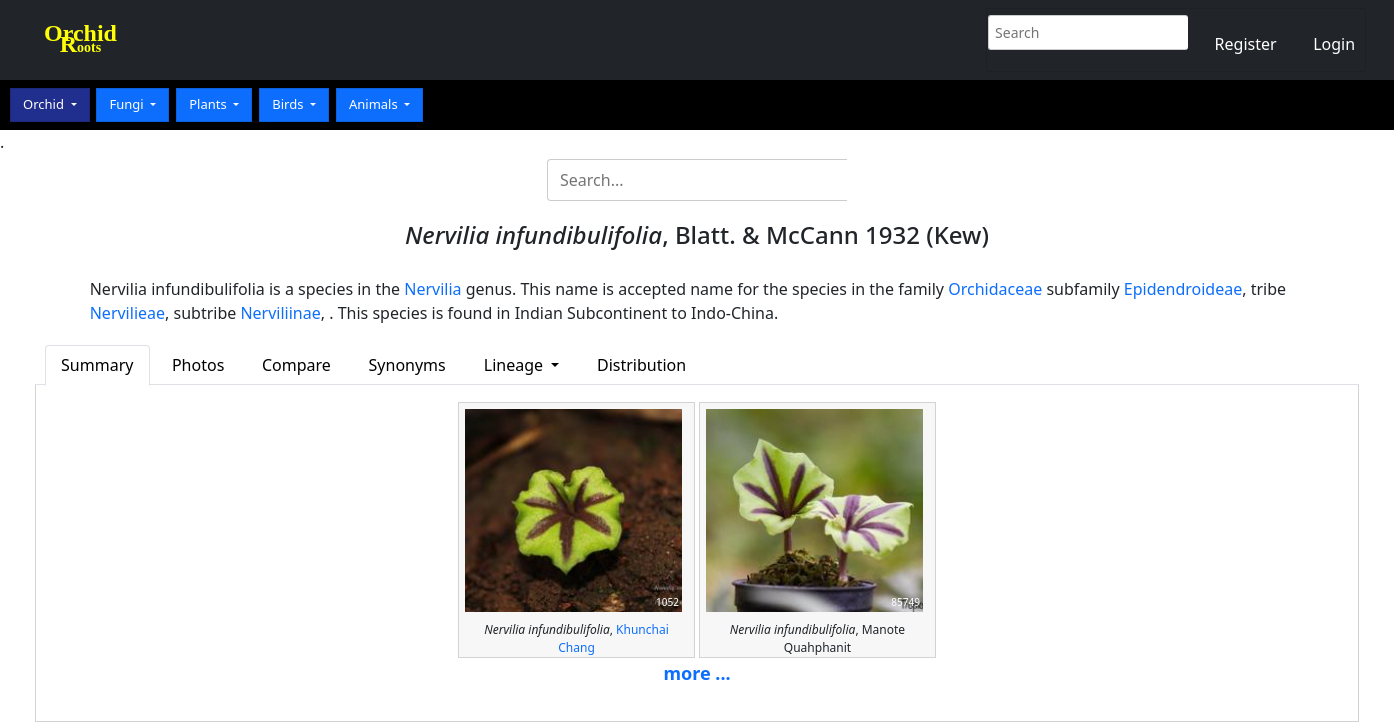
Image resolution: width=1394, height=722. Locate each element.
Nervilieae (127, 313)
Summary (97, 365)
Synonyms (407, 365)
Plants (209, 104)
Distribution (641, 365)
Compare (296, 365)
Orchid (45, 104)
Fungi (128, 104)
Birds (289, 104)
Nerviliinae (280, 313)
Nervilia (432, 289)
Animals (375, 104)
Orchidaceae (995, 289)
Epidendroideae (1183, 289)
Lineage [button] (515, 365)
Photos (198, 365)
